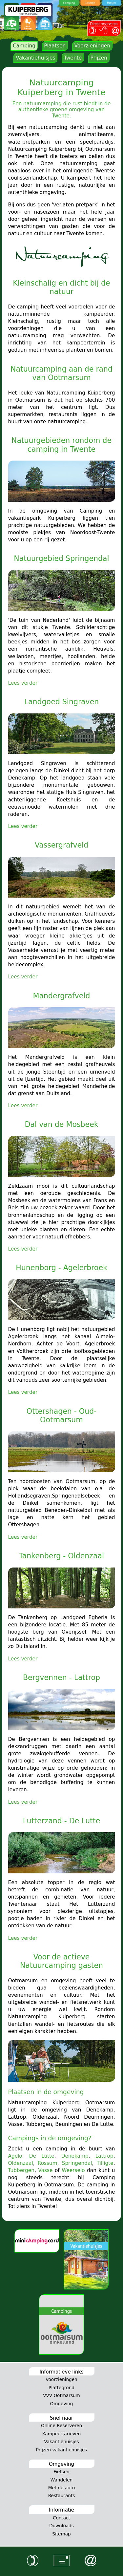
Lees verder (23, 683)
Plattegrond (61, 2387)
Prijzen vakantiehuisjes (61, 2449)
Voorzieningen (92, 46)
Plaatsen (55, 46)
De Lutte (41, 2156)
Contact (61, 2517)
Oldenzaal (20, 2163)
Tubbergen (21, 2170)
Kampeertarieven (61, 2433)
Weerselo (73, 2170)
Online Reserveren (61, 2425)
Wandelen (61, 2479)
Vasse (45, 2170)
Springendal (77, 2163)
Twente (73, 58)
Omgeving (61, 2403)
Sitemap (61, 2533)
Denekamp (75, 2156)
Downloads (61, 2525)
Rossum (47, 2163)
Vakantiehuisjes (35, 58)
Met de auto (61, 2487)
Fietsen (61, 2471)
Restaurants (61, 2495)
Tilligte (105, 2163)
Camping (24, 46)
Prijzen (98, 58)
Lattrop (104, 2156)
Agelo (15, 2156)
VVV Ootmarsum (61, 2395)
